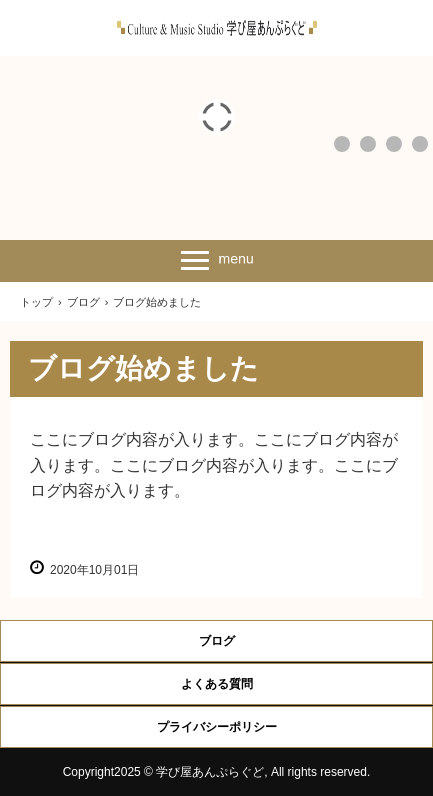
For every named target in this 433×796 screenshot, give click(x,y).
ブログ (217, 641)
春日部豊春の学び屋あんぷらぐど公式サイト (217, 28)
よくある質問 (217, 684)
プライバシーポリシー (217, 727)
